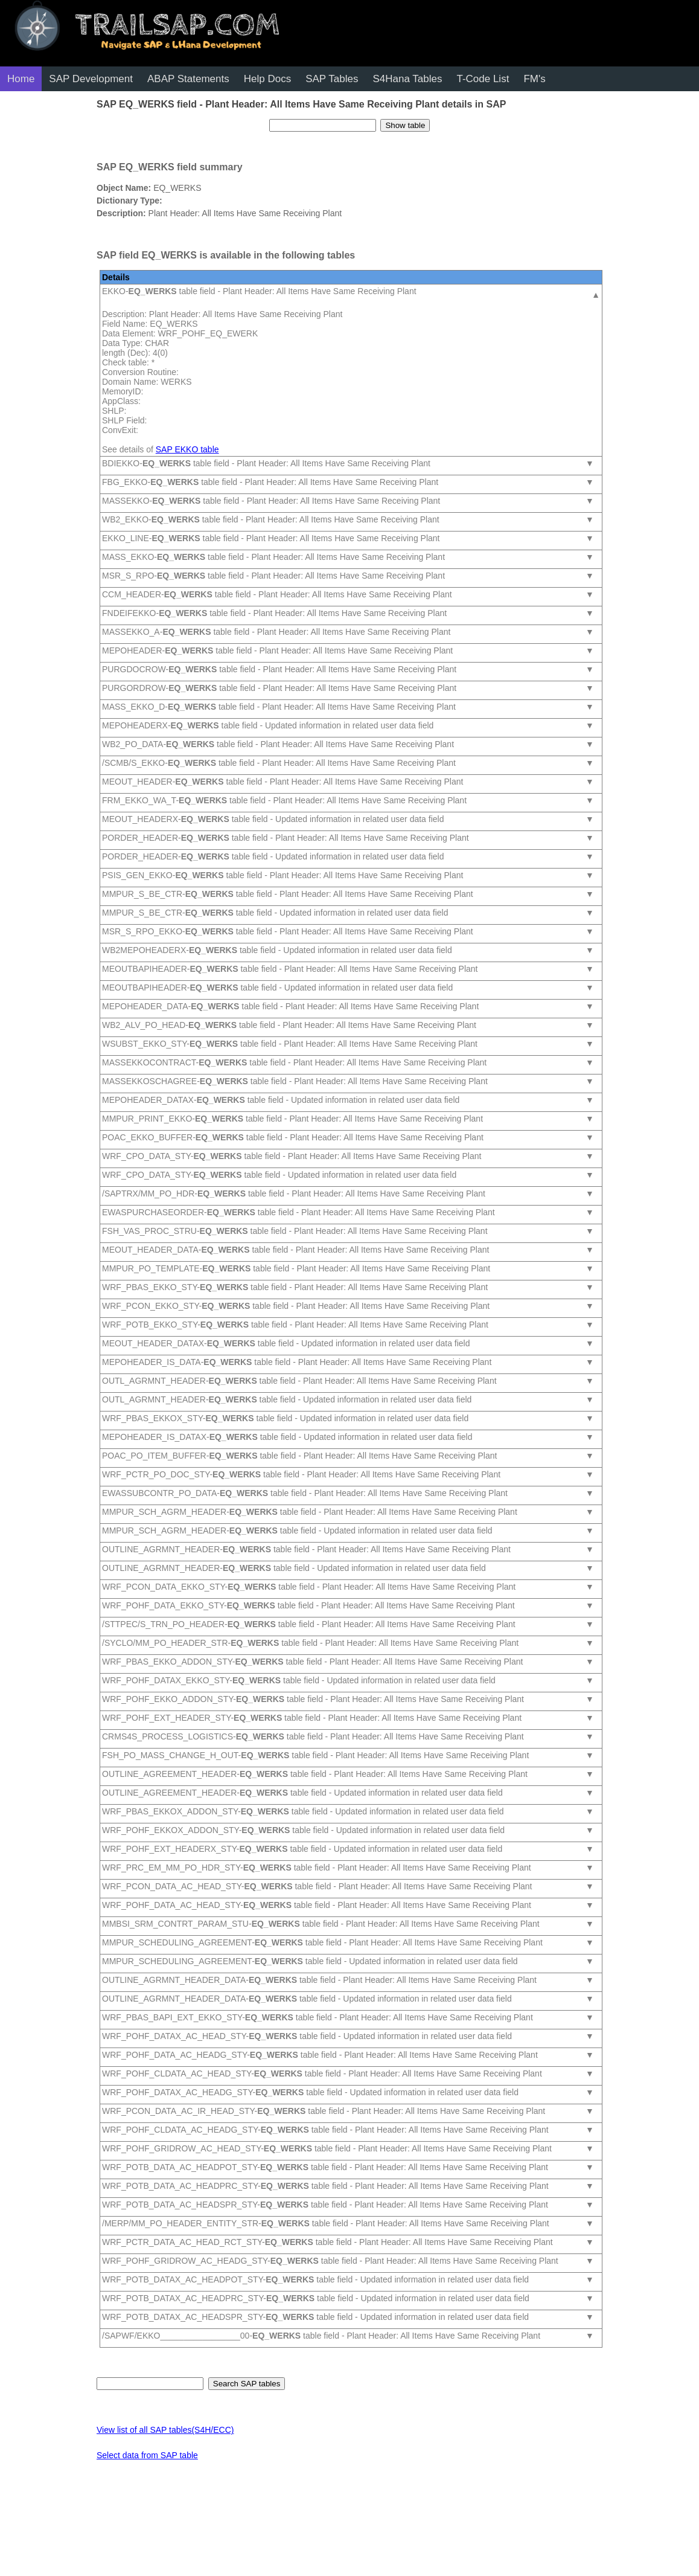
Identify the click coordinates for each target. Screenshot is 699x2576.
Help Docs (267, 79)
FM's (534, 79)
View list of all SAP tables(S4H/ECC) (165, 2430)
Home (20, 79)
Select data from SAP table (147, 2455)
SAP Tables (331, 79)
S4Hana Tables (407, 79)
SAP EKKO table (187, 449)
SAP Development (91, 79)
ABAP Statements (188, 79)
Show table (405, 125)
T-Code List (482, 79)
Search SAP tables (247, 2383)
